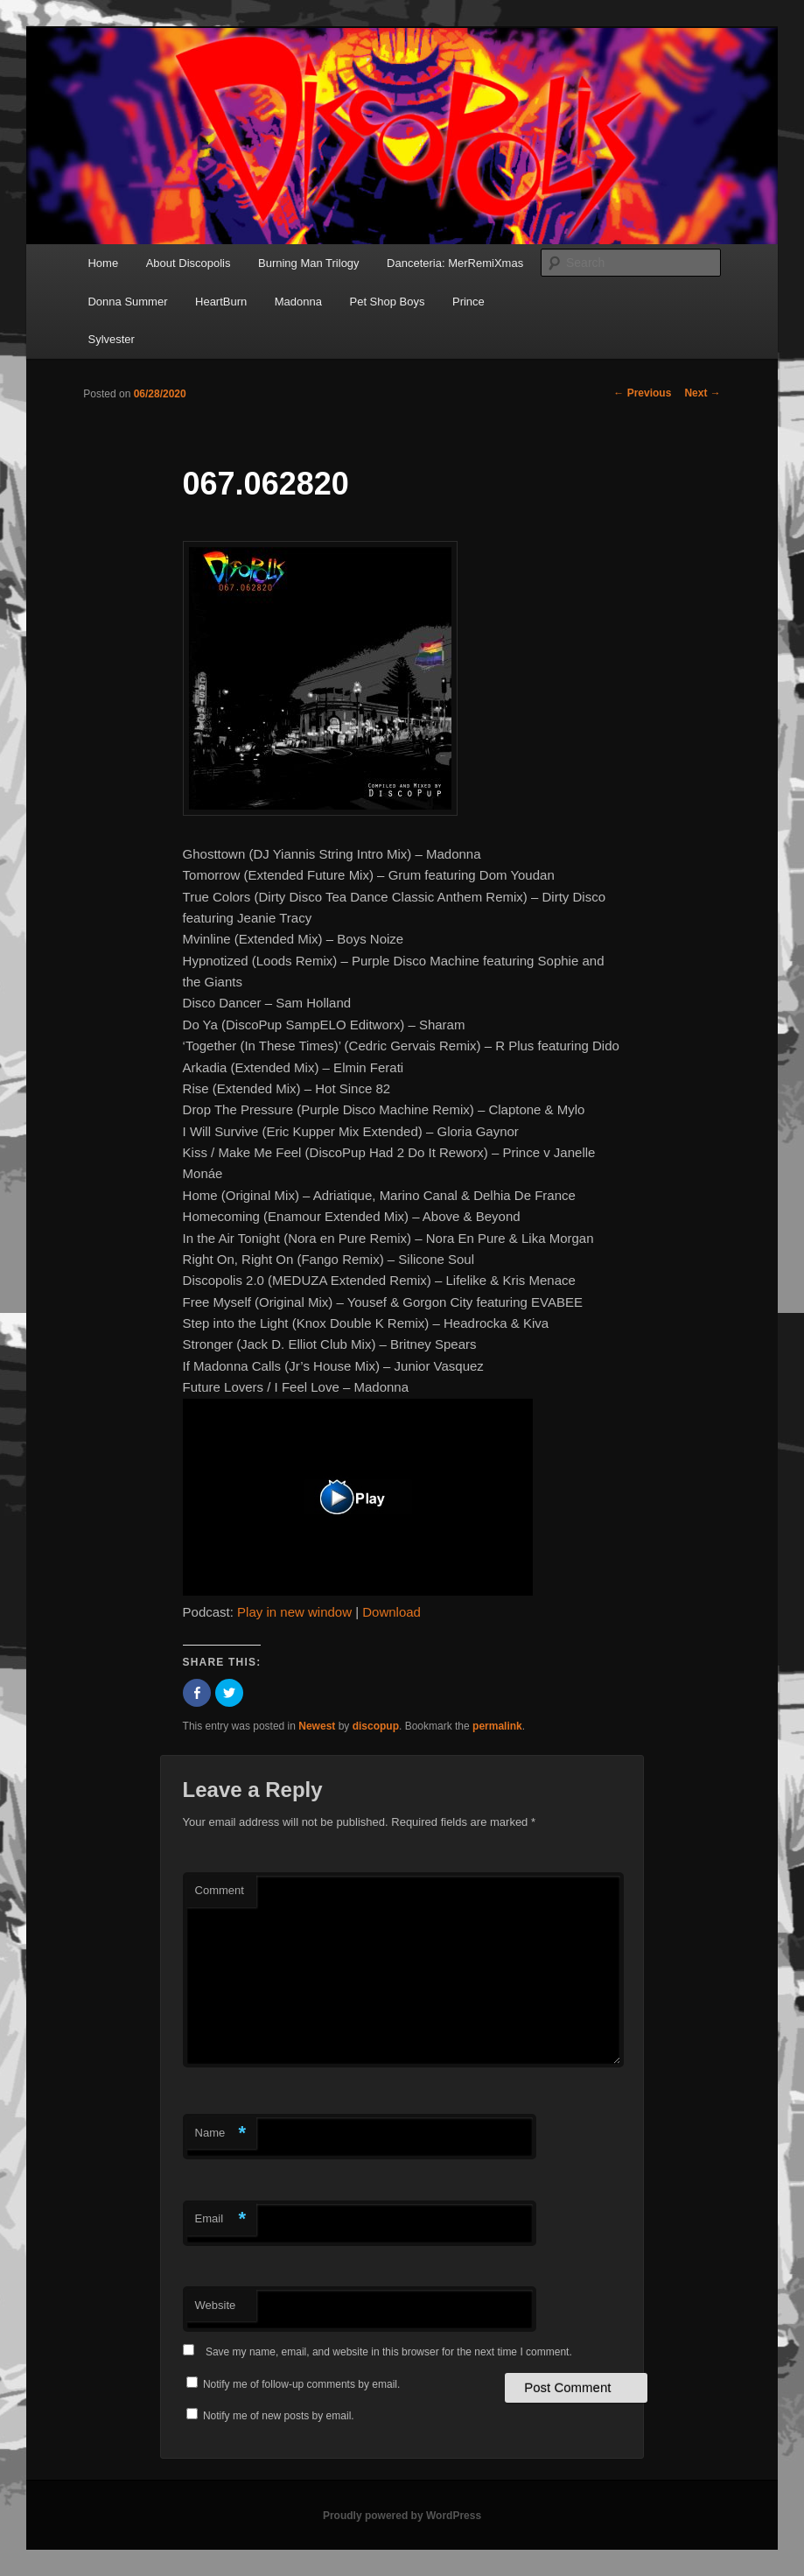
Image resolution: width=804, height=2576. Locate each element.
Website (215, 2305)
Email (221, 2219)
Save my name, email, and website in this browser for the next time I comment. (389, 2352)
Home (102, 263)
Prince (468, 301)
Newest (316, 1726)
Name (221, 2133)
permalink (497, 1726)
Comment (219, 1890)
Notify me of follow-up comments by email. (301, 2384)
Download (391, 1611)
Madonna (298, 301)
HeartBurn (221, 301)
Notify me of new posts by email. (278, 2416)
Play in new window (294, 1611)
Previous (642, 393)
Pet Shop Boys (386, 301)
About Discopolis (188, 263)
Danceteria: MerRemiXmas (455, 263)
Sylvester (110, 339)
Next (702, 393)
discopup (376, 1726)
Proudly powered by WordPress (402, 2515)
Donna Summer (127, 301)
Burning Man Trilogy (309, 263)
